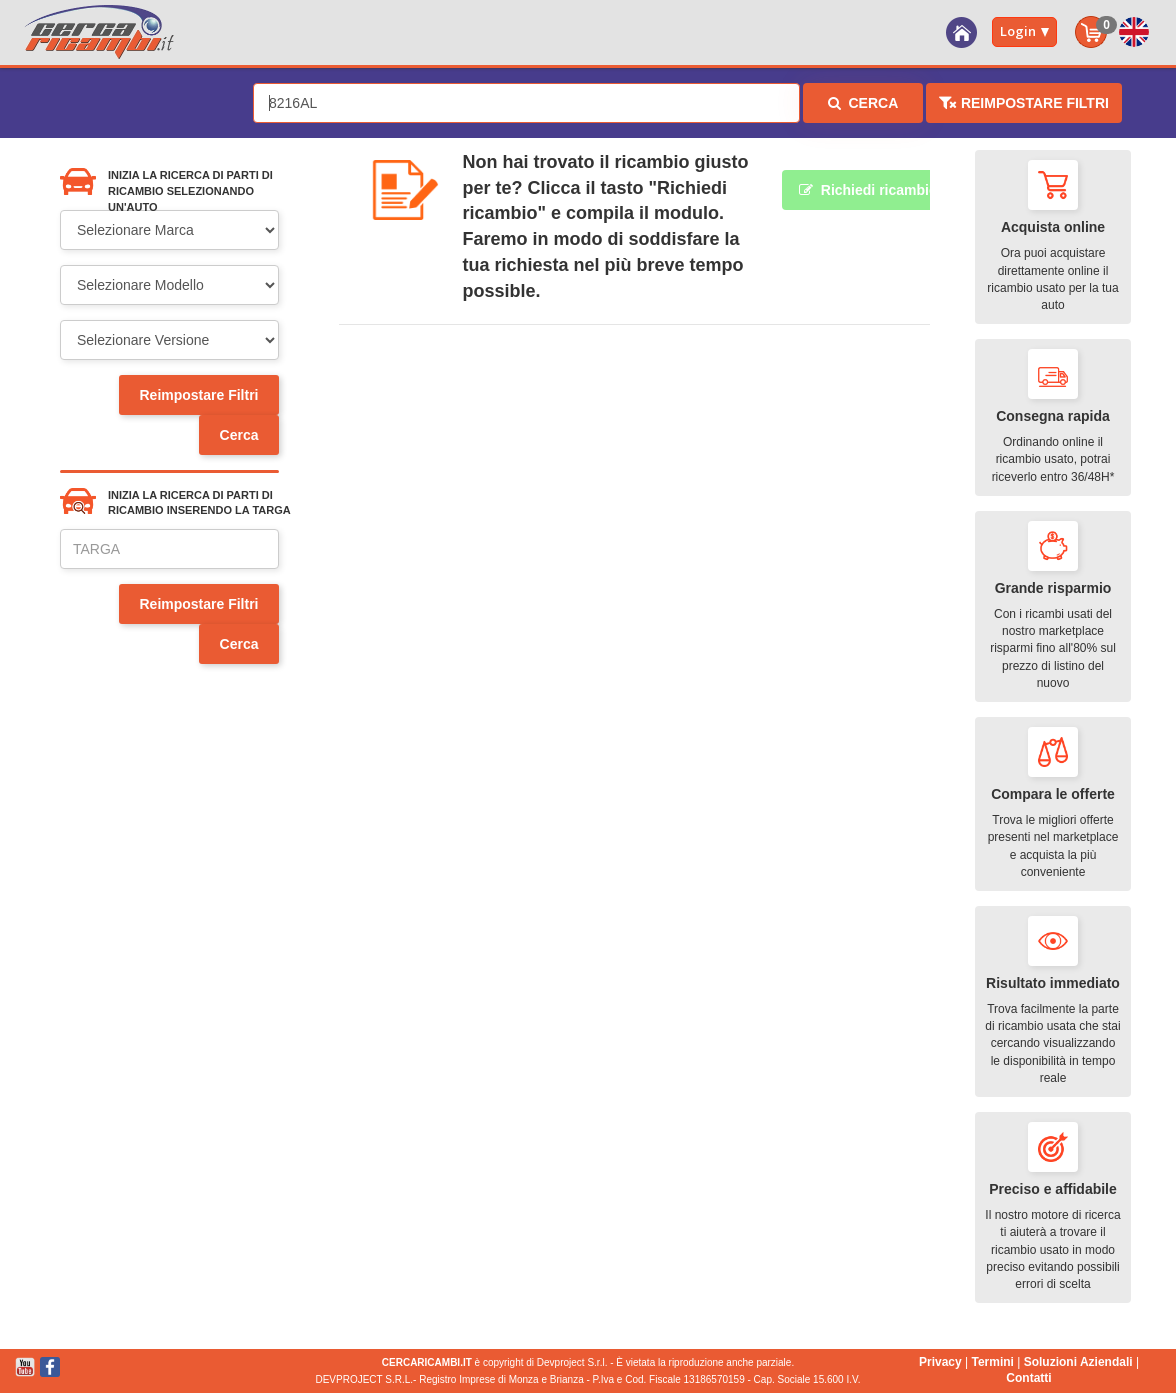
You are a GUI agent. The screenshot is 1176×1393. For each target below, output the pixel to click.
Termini (992, 1362)
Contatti (1028, 1378)
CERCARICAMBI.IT (427, 1362)
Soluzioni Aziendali (1078, 1362)
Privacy (940, 1362)
